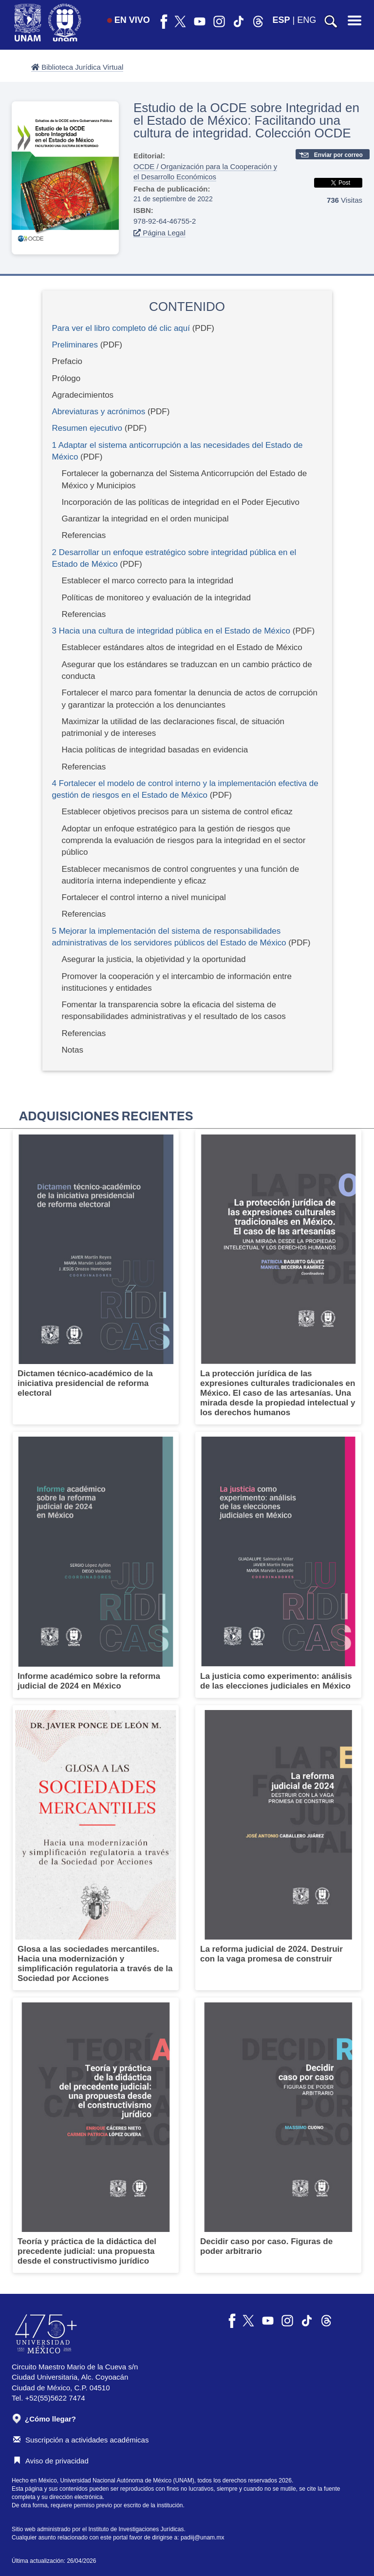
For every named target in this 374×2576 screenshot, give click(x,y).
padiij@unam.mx (202, 2537)
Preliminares (75, 344)
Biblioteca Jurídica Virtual (77, 67)
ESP (281, 20)
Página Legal (159, 233)
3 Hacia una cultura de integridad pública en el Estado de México (171, 630)
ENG (306, 20)
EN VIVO (128, 20)
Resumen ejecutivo (87, 428)
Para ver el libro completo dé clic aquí (121, 328)
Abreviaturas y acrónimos (99, 411)
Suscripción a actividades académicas (81, 2440)
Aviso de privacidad (51, 2461)
